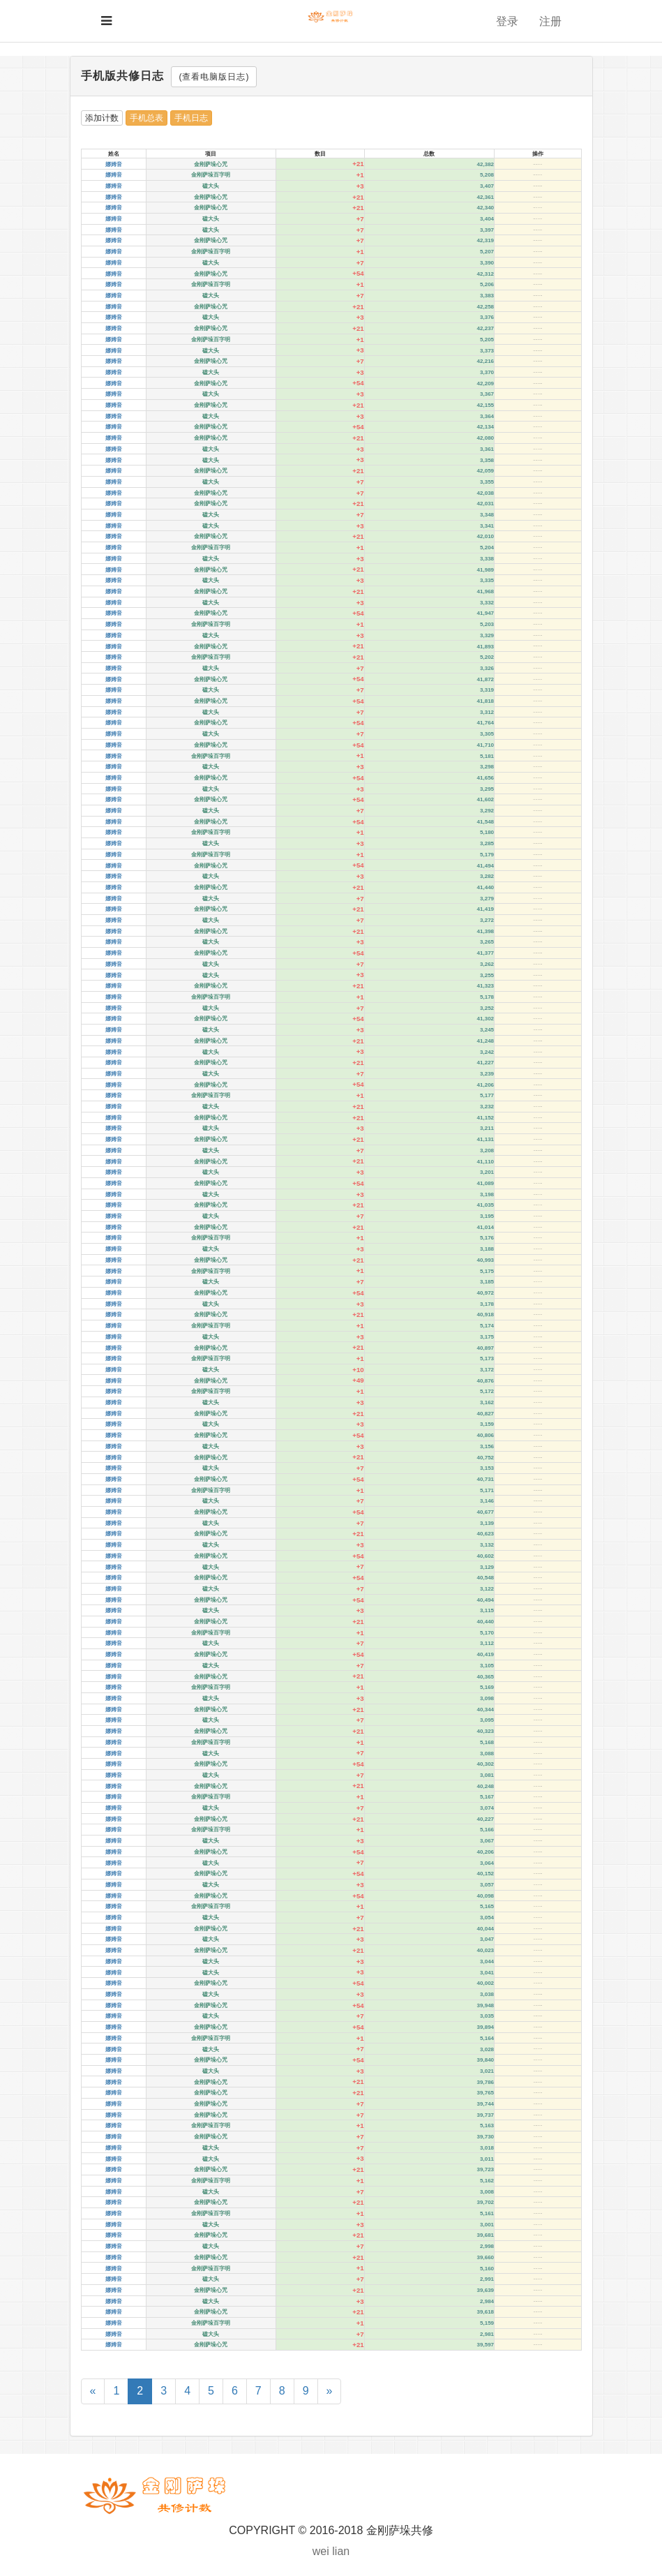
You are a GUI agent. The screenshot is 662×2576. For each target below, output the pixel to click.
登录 (507, 21)
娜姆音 (113, 164)
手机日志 (191, 118)
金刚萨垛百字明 (210, 175)
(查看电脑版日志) (214, 77)
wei (321, 2551)
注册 (550, 21)
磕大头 (210, 186)
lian (340, 2551)
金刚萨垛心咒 (210, 164)
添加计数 (102, 118)
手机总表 (146, 118)
